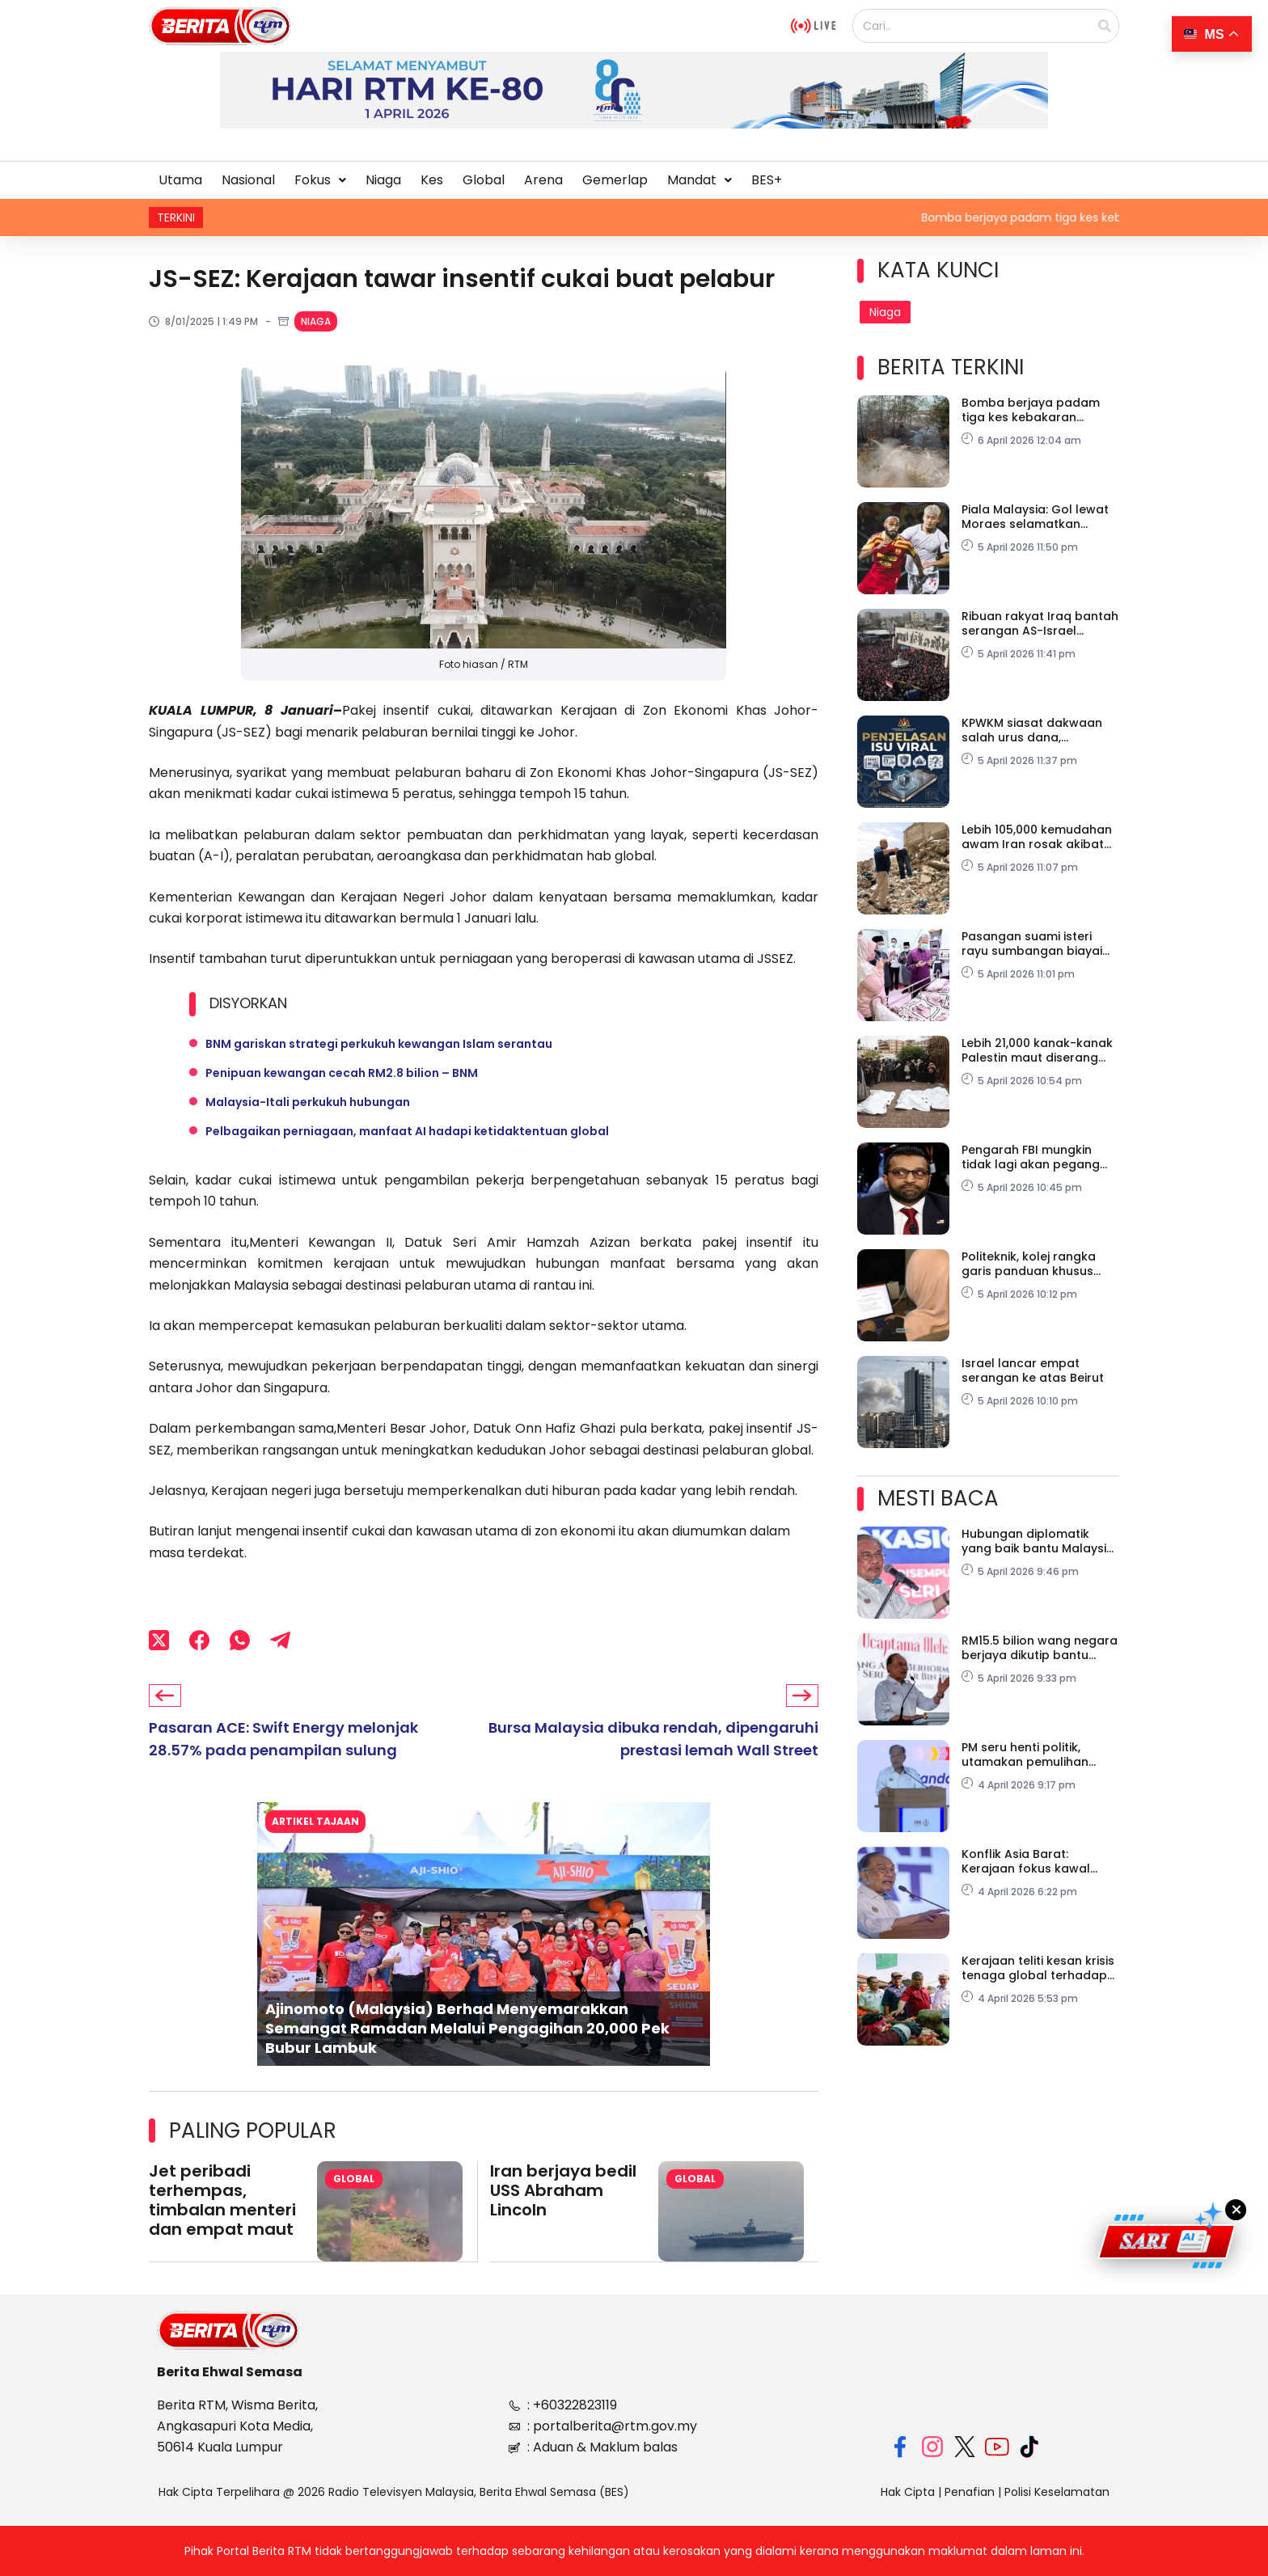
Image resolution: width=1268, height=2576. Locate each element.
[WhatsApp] (240, 1640)
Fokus (320, 180)
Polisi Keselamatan (1057, 2491)
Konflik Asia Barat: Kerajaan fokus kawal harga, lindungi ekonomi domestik (1033, 1861)
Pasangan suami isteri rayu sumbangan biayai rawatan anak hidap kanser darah (1032, 943)
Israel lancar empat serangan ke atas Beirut (1033, 1370)
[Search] (1104, 26)
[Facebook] (199, 1640)
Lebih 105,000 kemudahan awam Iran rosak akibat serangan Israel (1037, 836)
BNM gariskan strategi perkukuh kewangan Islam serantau (378, 1044)
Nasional (248, 180)
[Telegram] (280, 1640)
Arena (543, 180)
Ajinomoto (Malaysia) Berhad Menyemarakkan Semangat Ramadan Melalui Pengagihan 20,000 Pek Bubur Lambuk (467, 2029)
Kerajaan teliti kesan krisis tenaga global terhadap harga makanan (1038, 1968)
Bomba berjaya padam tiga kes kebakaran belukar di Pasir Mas (1031, 409)
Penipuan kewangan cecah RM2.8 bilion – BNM (341, 1073)
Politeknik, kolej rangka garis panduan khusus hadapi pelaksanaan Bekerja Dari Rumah (1029, 1263)
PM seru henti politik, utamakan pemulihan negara (1025, 1754)
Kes (432, 180)
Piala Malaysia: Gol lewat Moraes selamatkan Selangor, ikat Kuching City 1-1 (1040, 516)
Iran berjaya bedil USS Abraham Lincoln (563, 2190)
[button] (320, 180)
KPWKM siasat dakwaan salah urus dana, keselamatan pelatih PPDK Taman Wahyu (1039, 730)
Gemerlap (615, 180)
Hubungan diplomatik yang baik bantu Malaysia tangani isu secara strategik (1038, 1541)
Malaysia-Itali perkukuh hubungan (307, 1102)
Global (484, 180)
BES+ (766, 180)
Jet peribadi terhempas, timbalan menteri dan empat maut (222, 2200)
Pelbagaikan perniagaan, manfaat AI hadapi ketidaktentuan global (407, 1131)
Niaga (383, 180)
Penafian (970, 2491)
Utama (180, 180)
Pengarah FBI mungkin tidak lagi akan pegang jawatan (1031, 1157)
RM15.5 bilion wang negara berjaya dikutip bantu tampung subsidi (1040, 1647)
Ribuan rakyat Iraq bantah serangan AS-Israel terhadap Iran (1040, 623)
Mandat (699, 180)
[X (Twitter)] (159, 1640)
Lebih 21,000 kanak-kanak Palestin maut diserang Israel (1037, 1050)
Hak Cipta (908, 2491)
